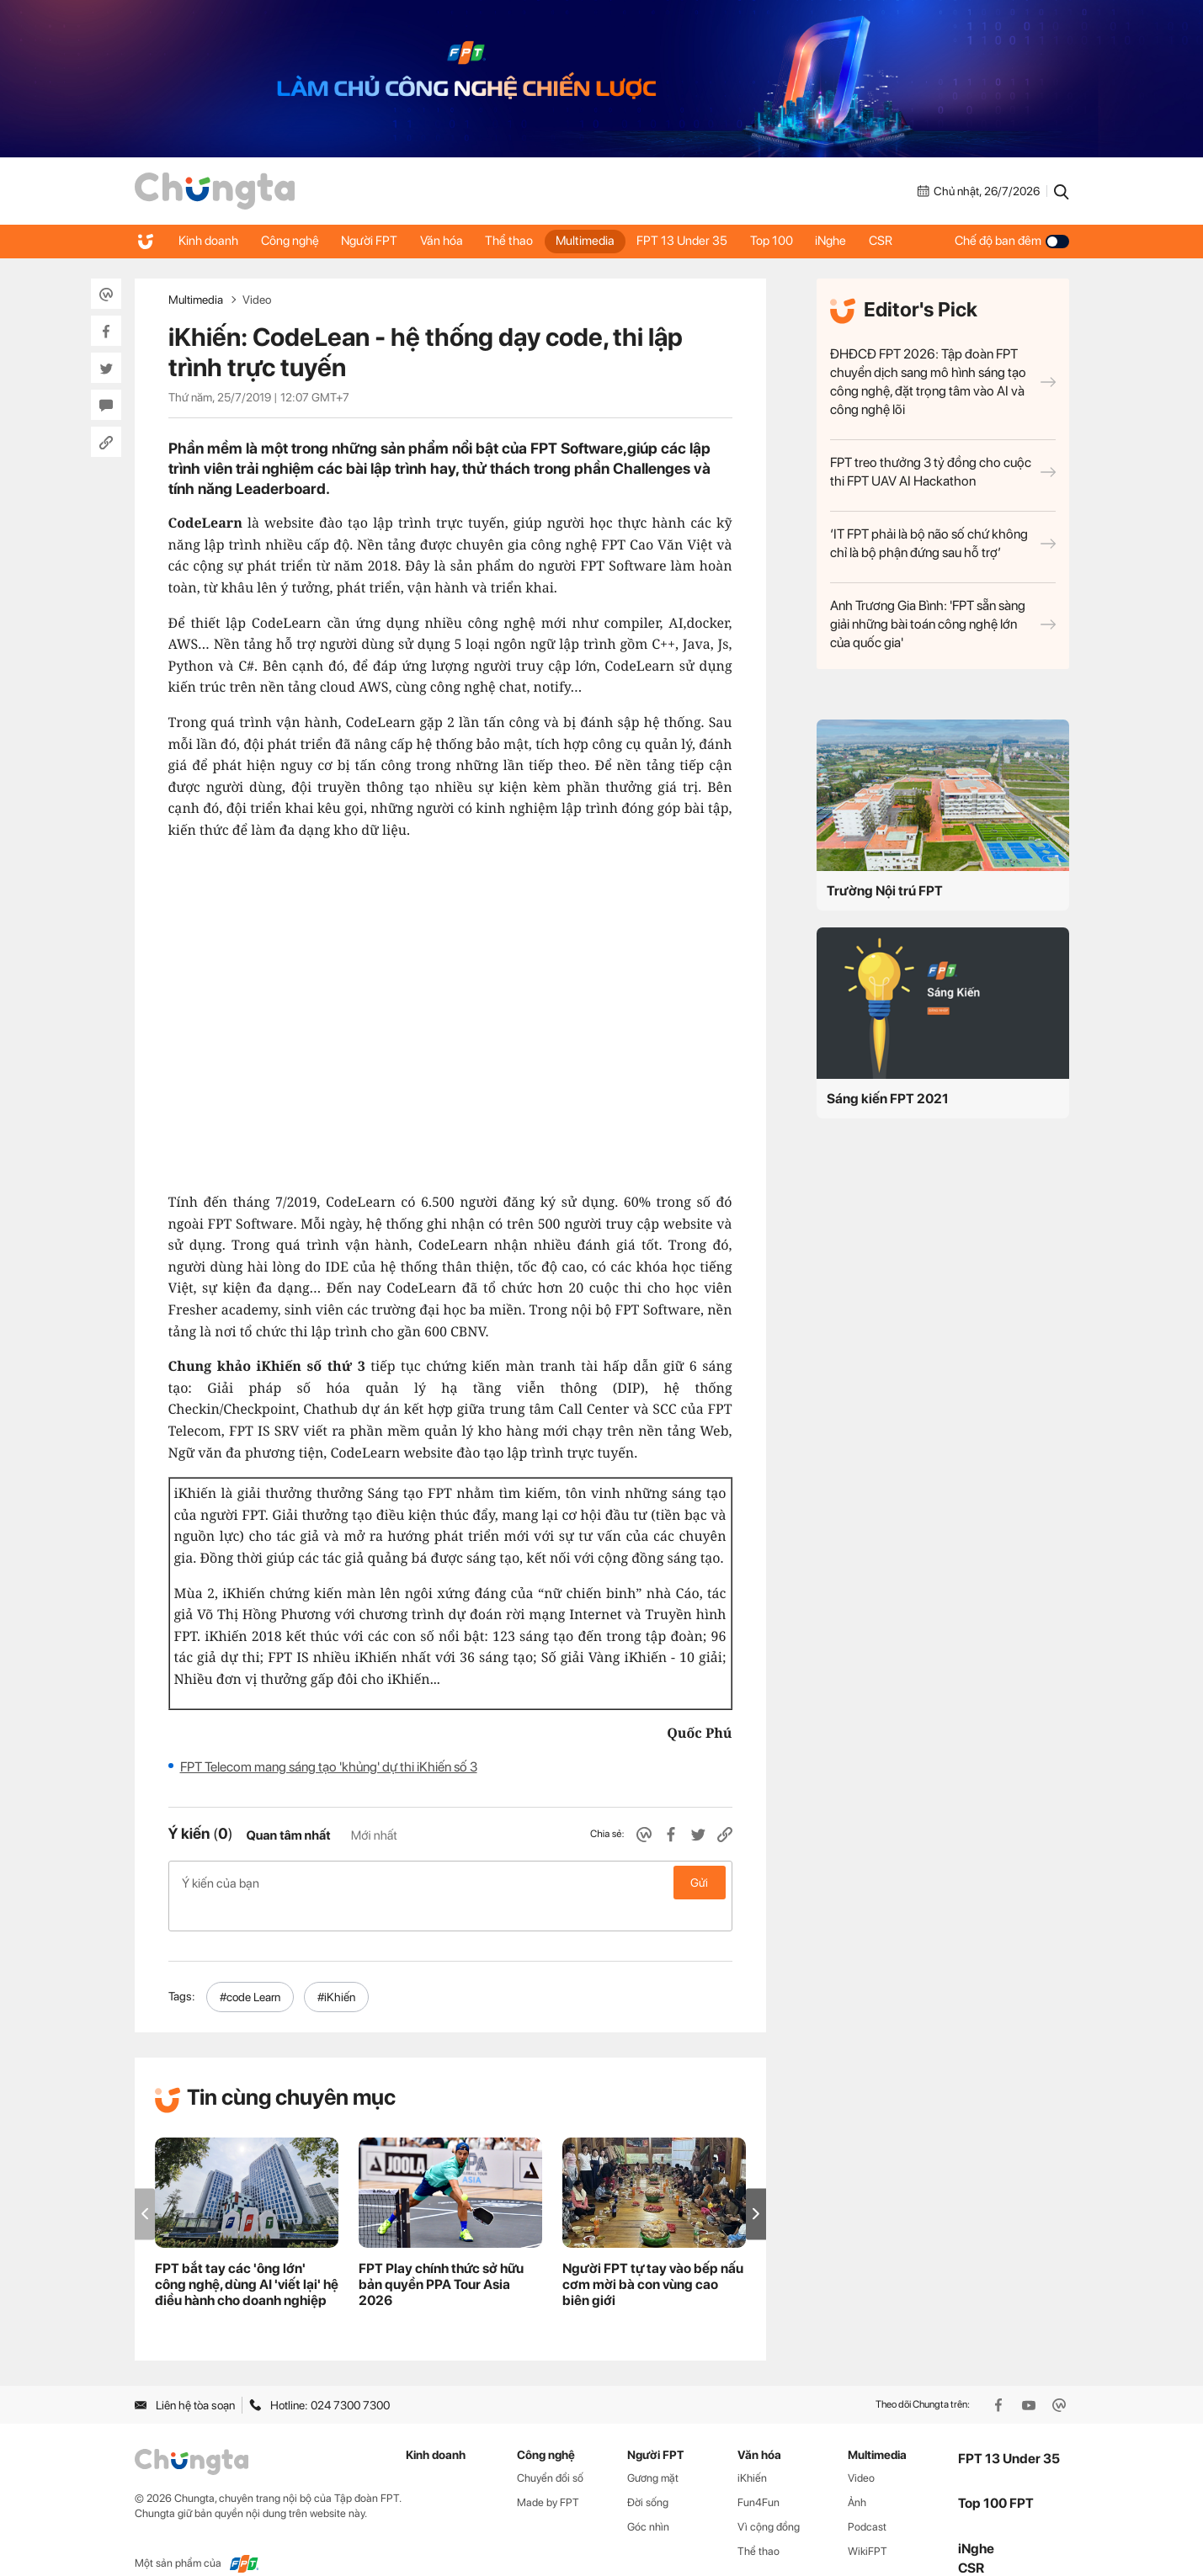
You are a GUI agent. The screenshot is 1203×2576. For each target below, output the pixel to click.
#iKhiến (336, 1970)
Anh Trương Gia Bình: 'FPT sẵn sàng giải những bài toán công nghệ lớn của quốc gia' (943, 624)
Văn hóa (451, 240)
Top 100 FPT (996, 2476)
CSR (908, 240)
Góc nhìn (648, 2500)
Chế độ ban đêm (1012, 240)
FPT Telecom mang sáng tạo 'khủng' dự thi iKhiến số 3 (328, 1767)
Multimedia (601, 240)
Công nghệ (294, 240)
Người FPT (377, 240)
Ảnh (857, 2475)
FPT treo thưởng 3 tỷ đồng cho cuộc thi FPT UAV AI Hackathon (943, 471)
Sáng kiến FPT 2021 (888, 1099)
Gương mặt (653, 2451)
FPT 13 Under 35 (701, 240)
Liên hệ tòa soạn (185, 2378)
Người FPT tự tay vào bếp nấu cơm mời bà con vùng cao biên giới (652, 2257)
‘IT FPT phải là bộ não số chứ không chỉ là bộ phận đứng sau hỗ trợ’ (943, 543)
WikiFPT (867, 2524)
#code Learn (250, 1970)
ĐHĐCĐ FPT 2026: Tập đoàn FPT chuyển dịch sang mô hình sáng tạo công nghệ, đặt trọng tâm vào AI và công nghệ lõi (943, 381)
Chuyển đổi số (550, 2451)
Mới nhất (374, 1835)
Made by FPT (548, 2475)
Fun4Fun (758, 2475)
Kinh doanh (210, 240)
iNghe (855, 240)
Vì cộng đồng (768, 2500)
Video (256, 299)
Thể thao (522, 240)
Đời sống (647, 2475)
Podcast (867, 2500)
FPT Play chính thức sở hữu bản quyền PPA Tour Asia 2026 (441, 2257)
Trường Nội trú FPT (885, 891)
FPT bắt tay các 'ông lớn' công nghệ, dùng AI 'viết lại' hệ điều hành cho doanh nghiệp (246, 2257)
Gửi (699, 1882)
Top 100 (793, 240)
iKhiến (752, 2451)
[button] (756, 2186)
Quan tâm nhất (288, 1835)
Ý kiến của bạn (450, 1882)
